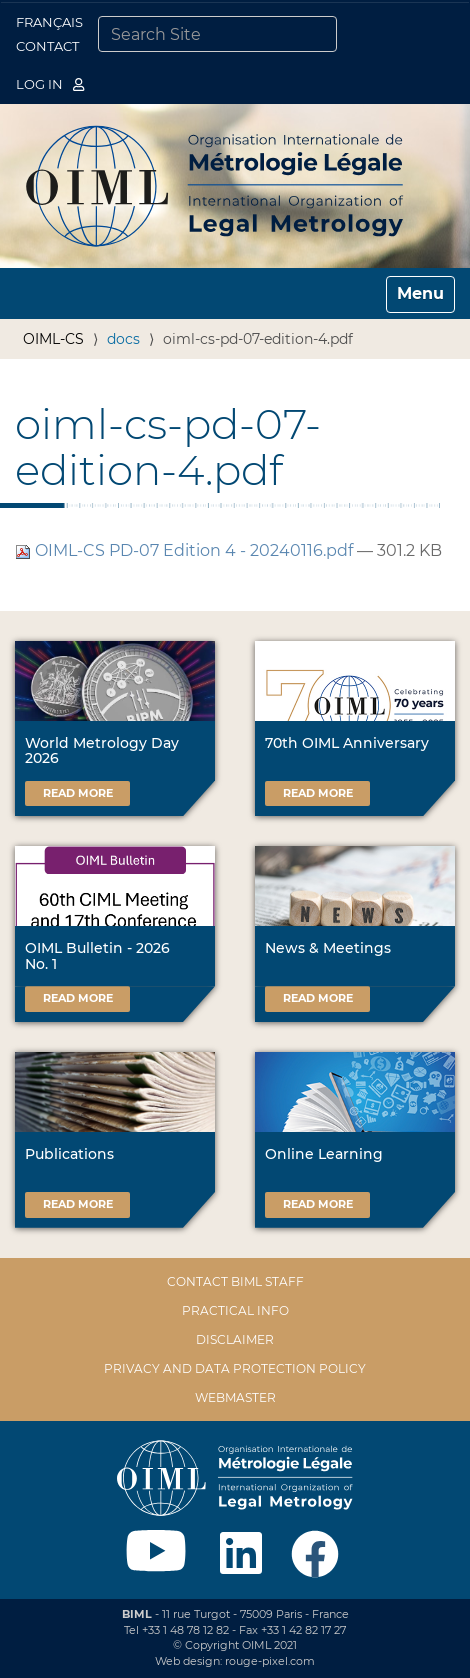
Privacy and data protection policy (235, 1368)
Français (49, 22)
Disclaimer (235, 1339)
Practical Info (235, 1310)
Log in (50, 84)
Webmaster (235, 1397)
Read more (78, 793)
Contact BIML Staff (235, 1281)
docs (123, 339)
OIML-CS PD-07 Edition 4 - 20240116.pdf (186, 550)
